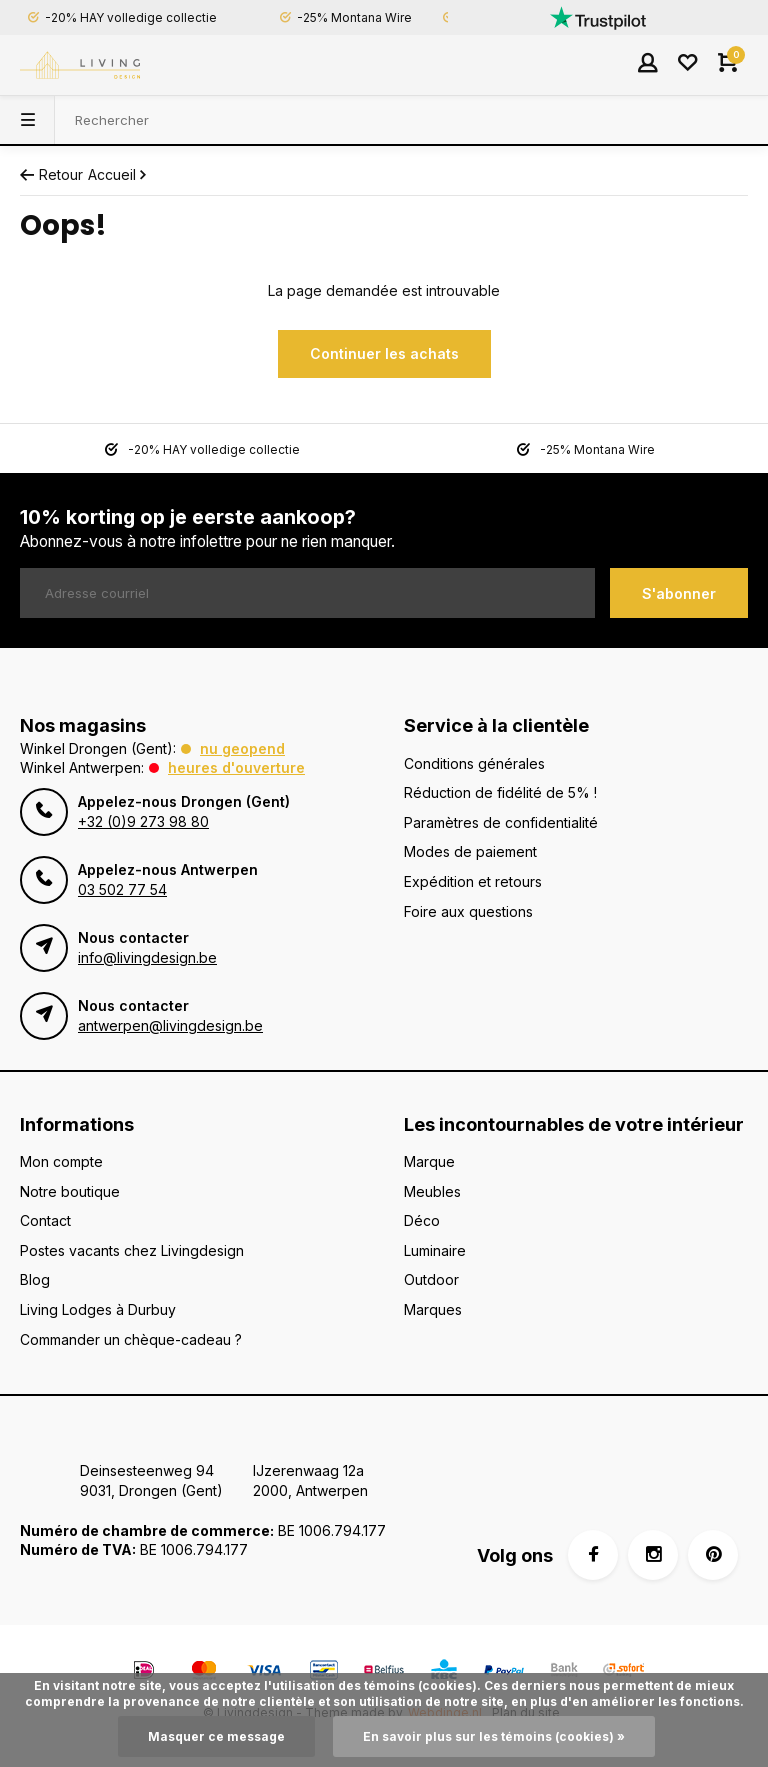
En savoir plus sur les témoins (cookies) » (494, 1736)
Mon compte (61, 1161)
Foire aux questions (468, 911)
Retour (51, 174)
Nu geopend (242, 748)
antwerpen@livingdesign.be (170, 1025)
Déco (422, 1220)
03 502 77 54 (122, 889)
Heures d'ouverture (236, 767)
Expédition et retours (473, 881)
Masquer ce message (216, 1736)
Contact (45, 1220)
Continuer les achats (384, 353)
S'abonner (679, 593)
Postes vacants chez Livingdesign (132, 1250)
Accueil (119, 174)
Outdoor (431, 1279)
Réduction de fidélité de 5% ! (500, 792)
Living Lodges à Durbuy (98, 1309)
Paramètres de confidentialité (501, 822)
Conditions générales (474, 763)
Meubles (432, 1191)
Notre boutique (70, 1191)
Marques (433, 1309)
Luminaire (435, 1250)
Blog (35, 1279)
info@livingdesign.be (147, 957)
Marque (429, 1161)
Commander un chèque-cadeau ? (131, 1339)
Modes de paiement (470, 851)
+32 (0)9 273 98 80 (143, 821)
